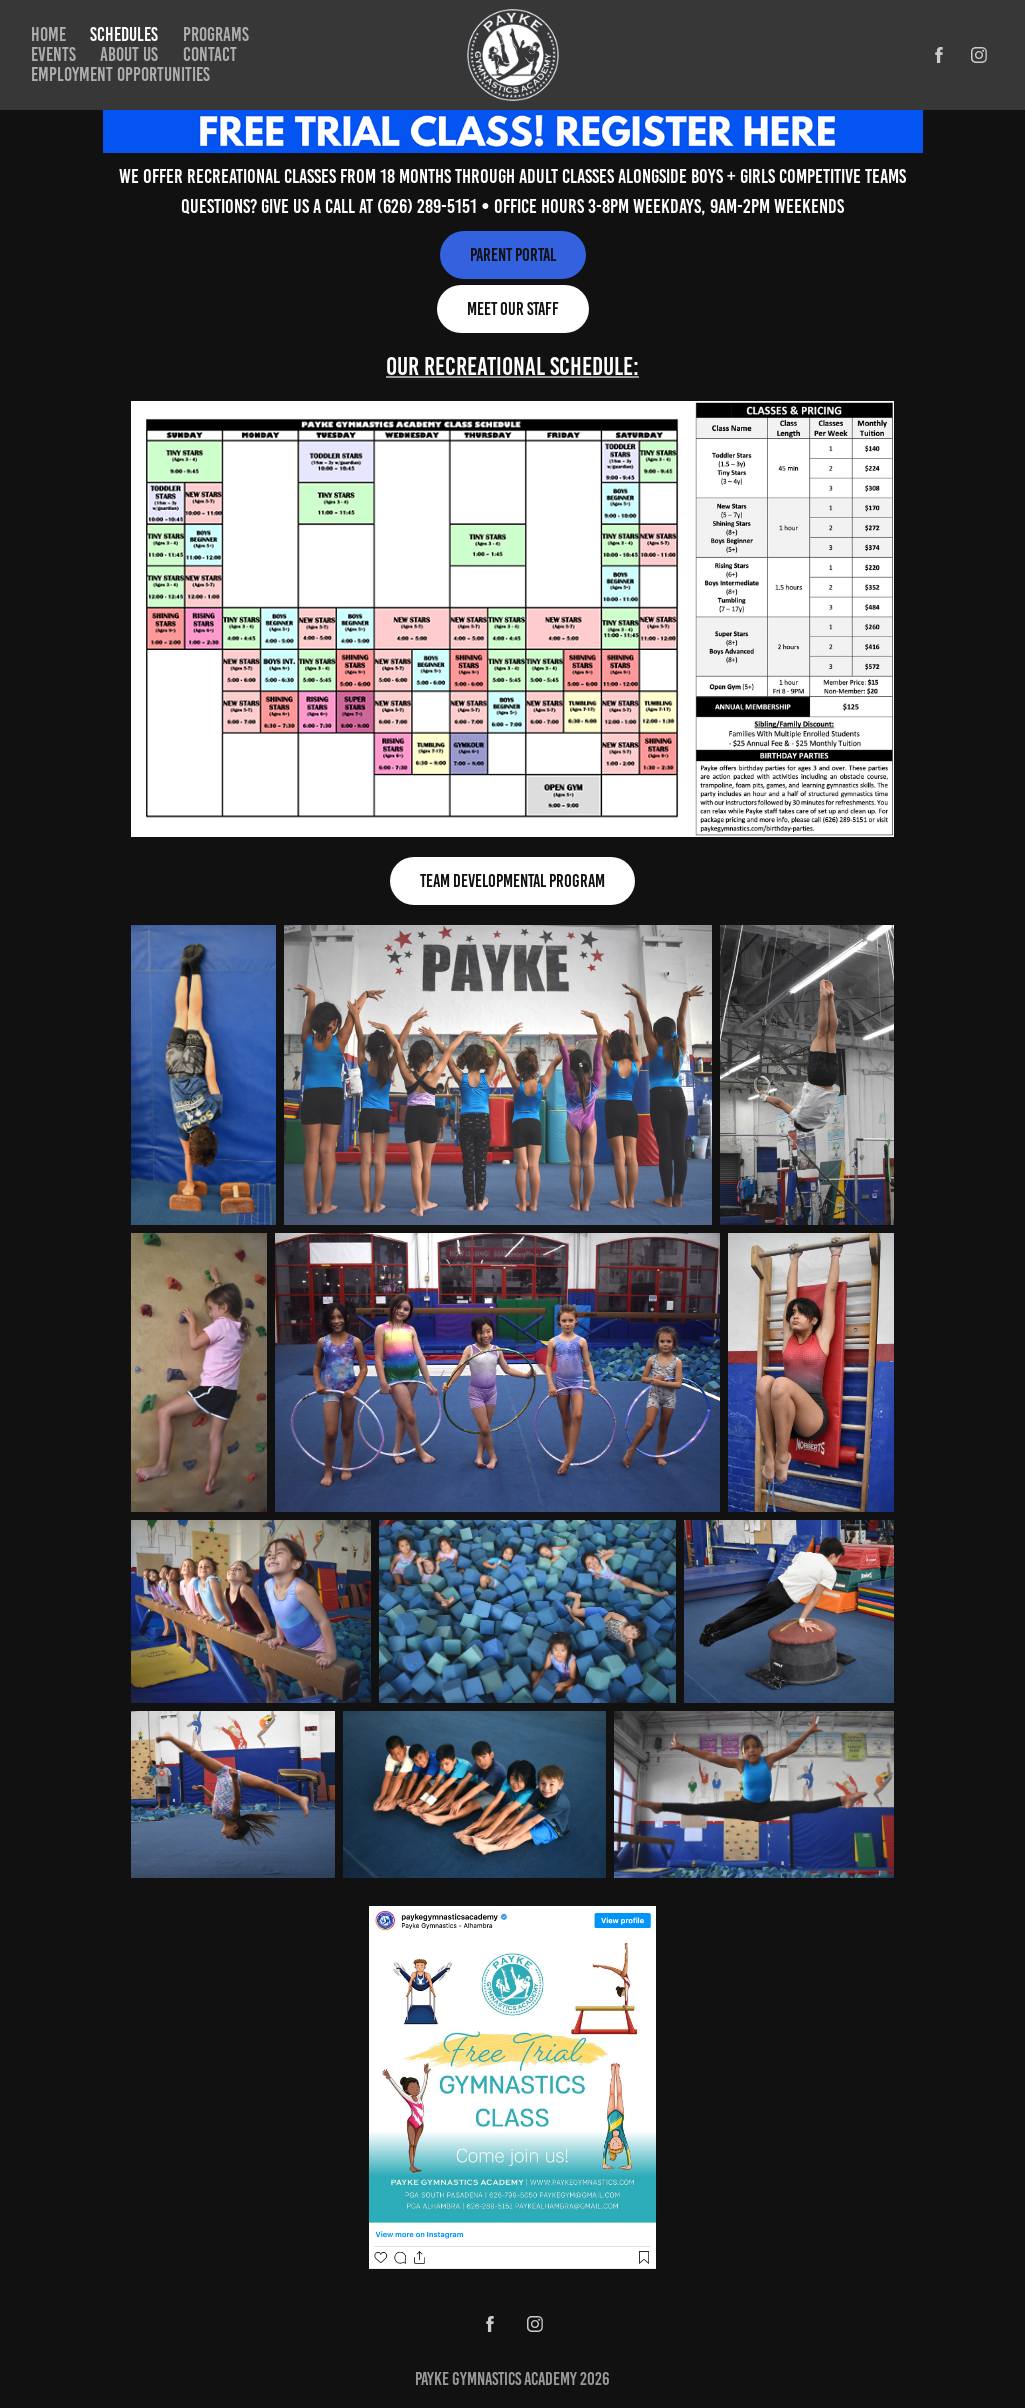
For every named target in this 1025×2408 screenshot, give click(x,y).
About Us (129, 54)
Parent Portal (513, 255)
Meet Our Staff (513, 309)
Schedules (124, 34)
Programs (216, 34)
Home (48, 34)
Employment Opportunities (120, 74)
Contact (210, 54)
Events (53, 54)
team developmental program (512, 881)
